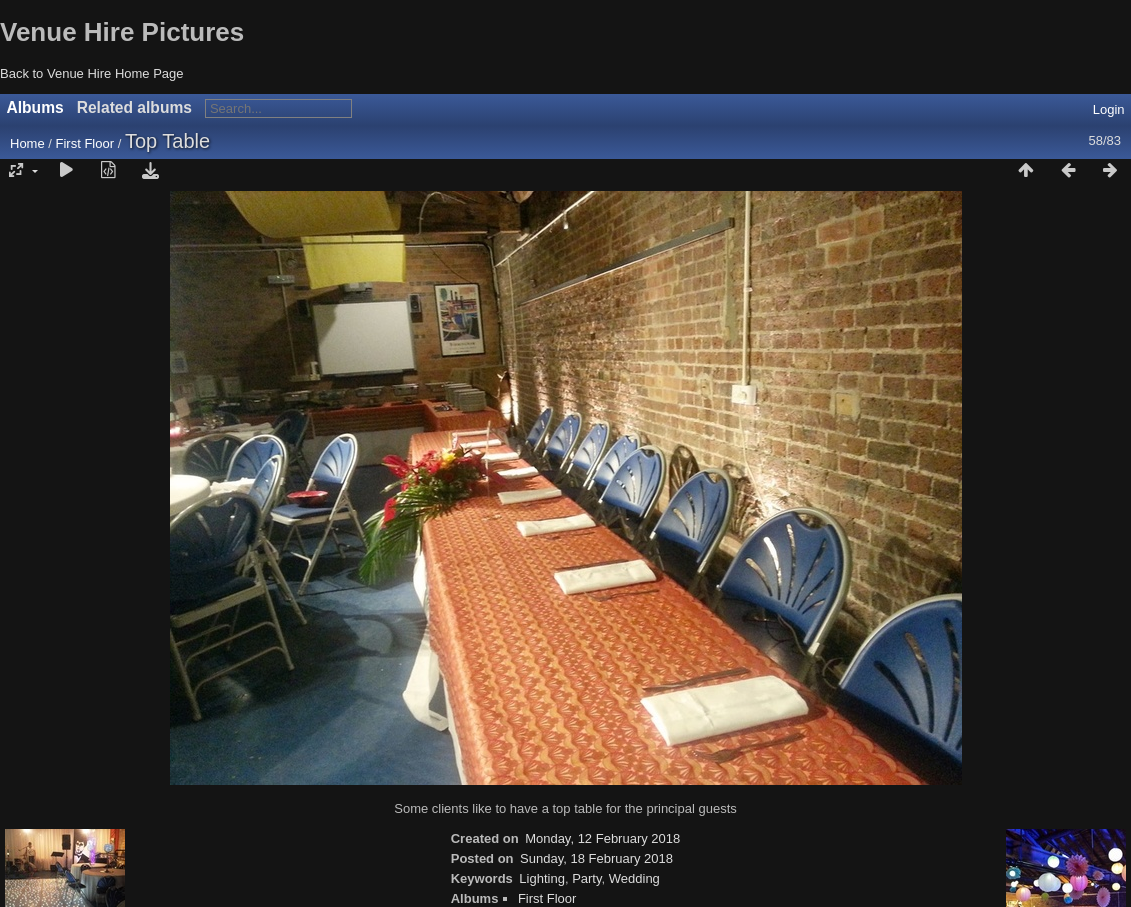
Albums (35, 107)
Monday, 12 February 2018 (602, 838)
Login (1109, 109)
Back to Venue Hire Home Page (92, 73)
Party (586, 878)
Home (27, 143)
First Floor (85, 143)
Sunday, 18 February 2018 (596, 858)
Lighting (542, 878)
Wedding (634, 878)
